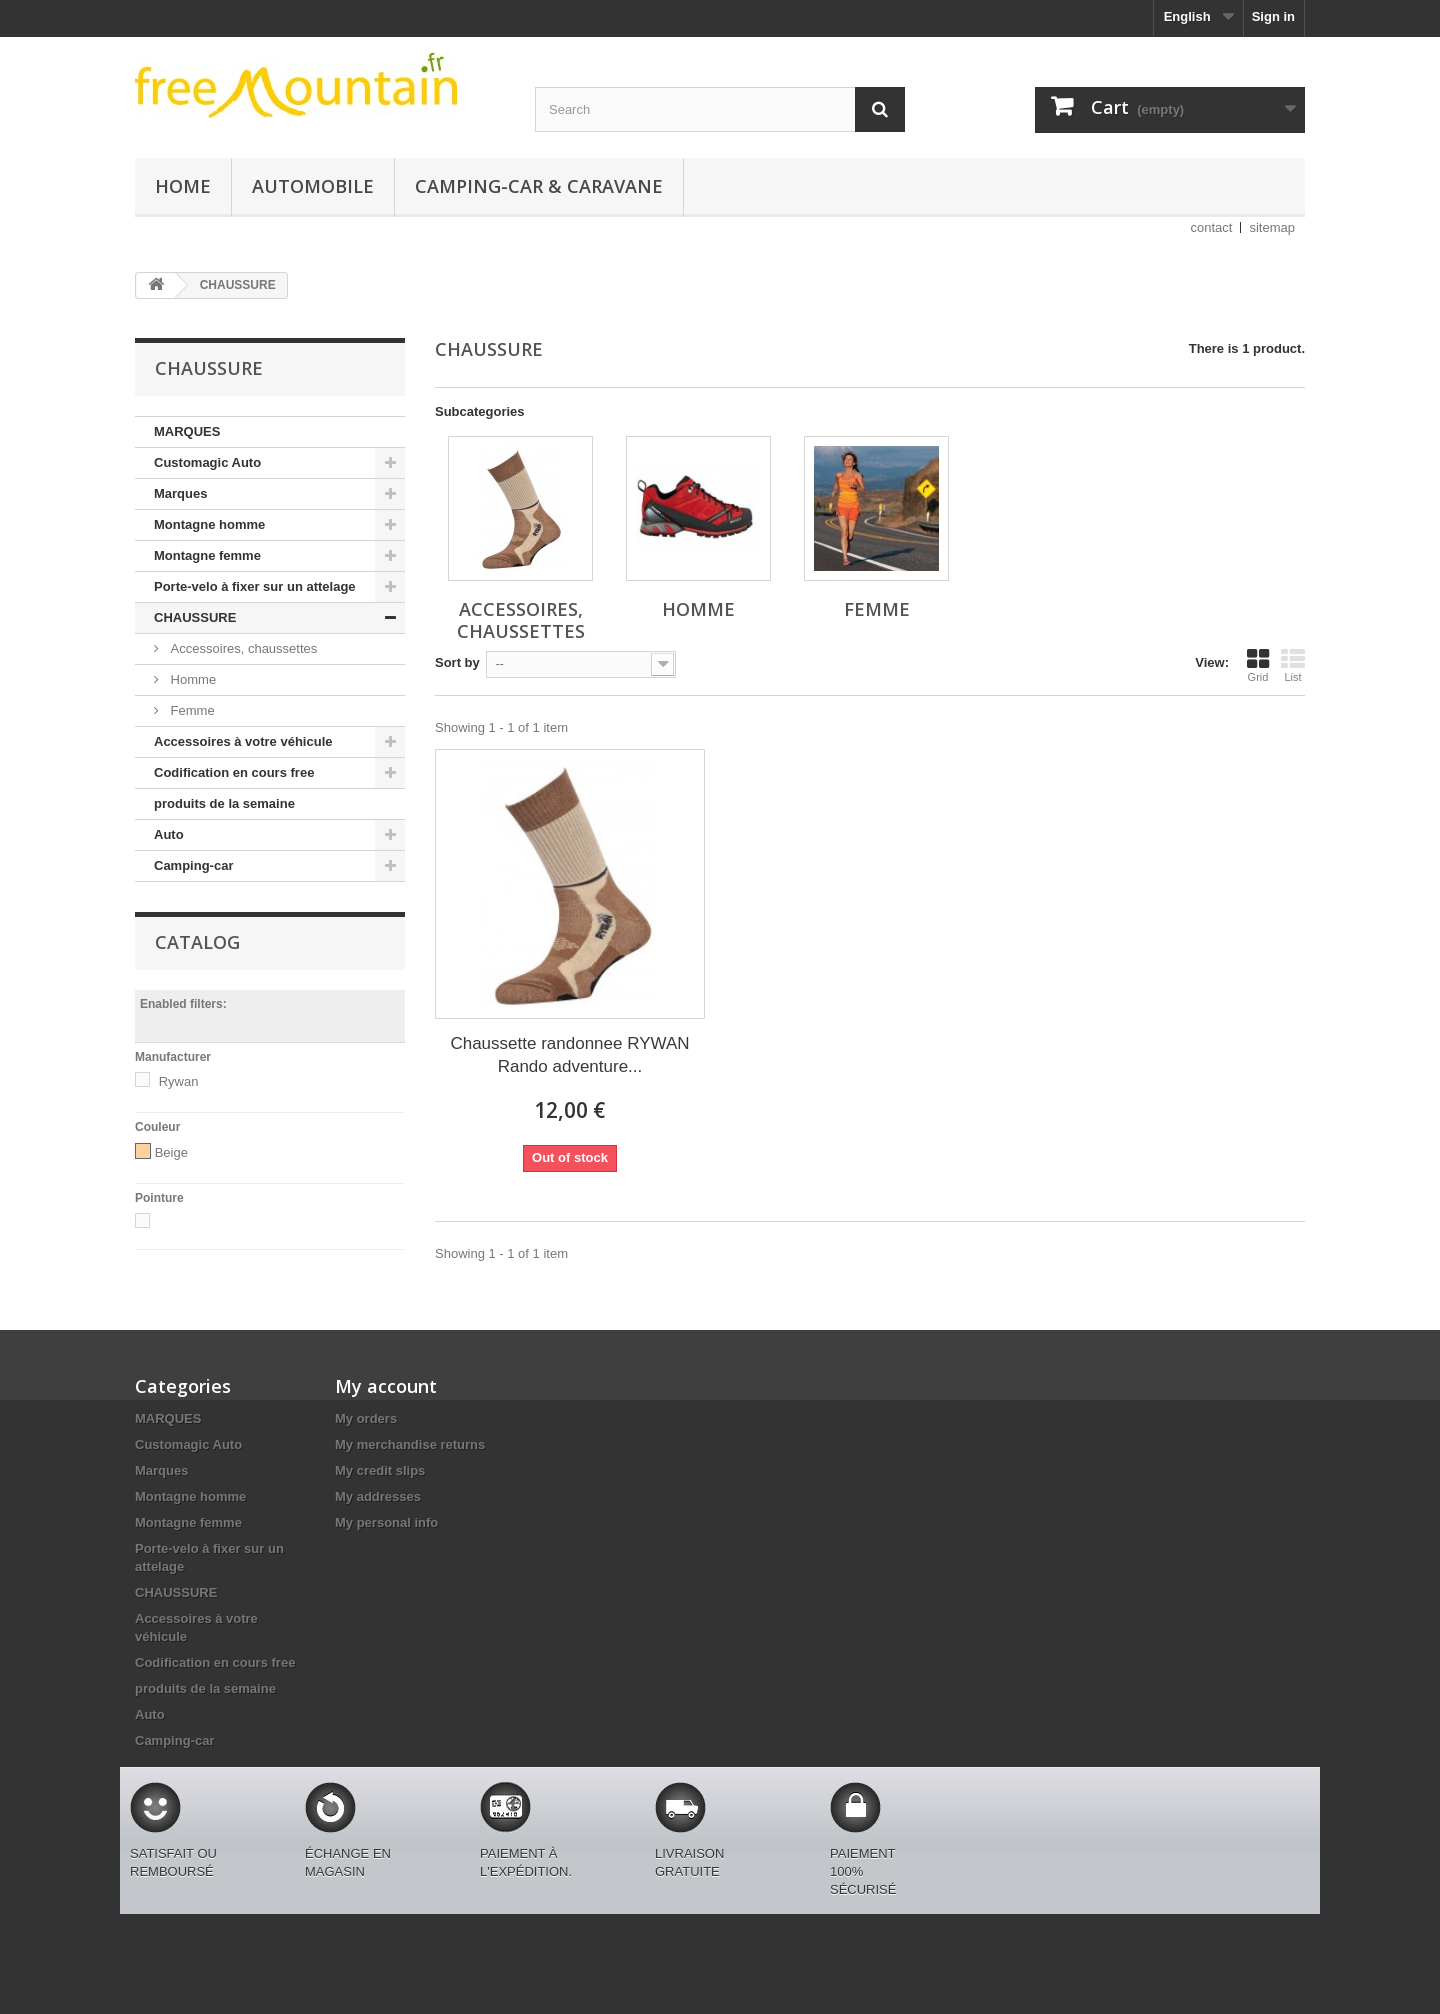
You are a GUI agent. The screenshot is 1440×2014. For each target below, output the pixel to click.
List (1293, 665)
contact (1212, 227)
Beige (171, 1152)
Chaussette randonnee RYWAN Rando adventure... (569, 1055)
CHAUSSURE (195, 617)
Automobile (313, 186)
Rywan (179, 1081)
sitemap (1272, 227)
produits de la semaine (224, 803)
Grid (1258, 665)
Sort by (457, 662)
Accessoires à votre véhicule (243, 741)
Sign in (1273, 16)
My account (386, 1386)
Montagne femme (207, 555)
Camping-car (193, 865)
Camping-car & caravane (539, 186)
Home (183, 186)
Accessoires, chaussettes (242, 648)
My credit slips (380, 1470)
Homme (191, 679)
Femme (191, 710)
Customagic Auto (207, 462)
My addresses (378, 1496)
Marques (180, 493)
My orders (366, 1418)
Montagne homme (209, 524)
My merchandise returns (410, 1444)
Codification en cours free (234, 772)
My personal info (386, 1522)
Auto (169, 834)
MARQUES (187, 431)
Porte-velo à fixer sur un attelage (255, 586)
